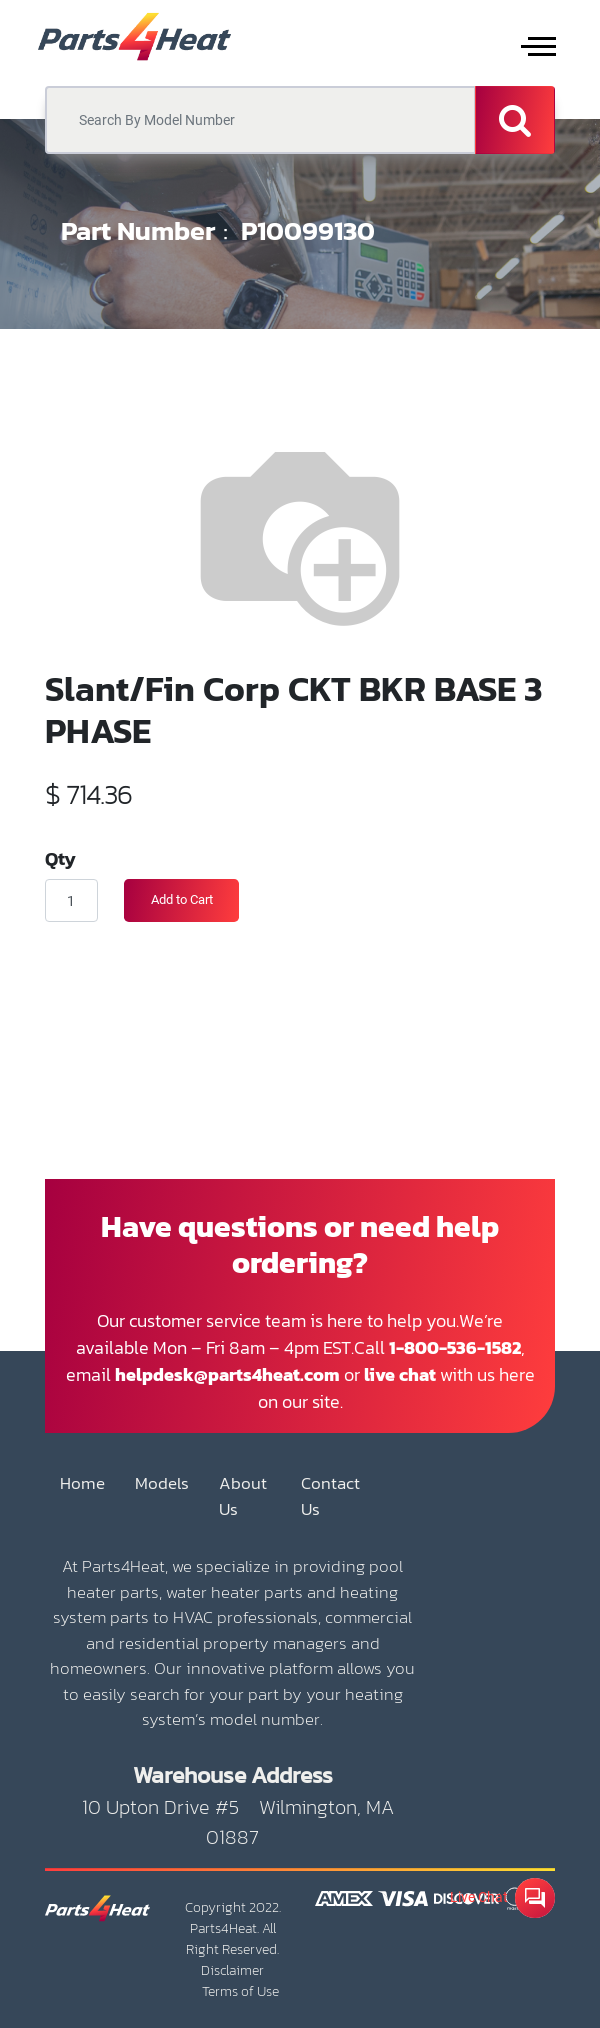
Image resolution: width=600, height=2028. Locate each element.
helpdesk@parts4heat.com (227, 1374)
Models (162, 1483)
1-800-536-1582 (455, 1347)
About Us (243, 1496)
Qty (60, 858)
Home (82, 1483)
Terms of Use (240, 1991)
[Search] (515, 120)
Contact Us (330, 1496)
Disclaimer (232, 1970)
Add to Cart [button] (182, 899)
